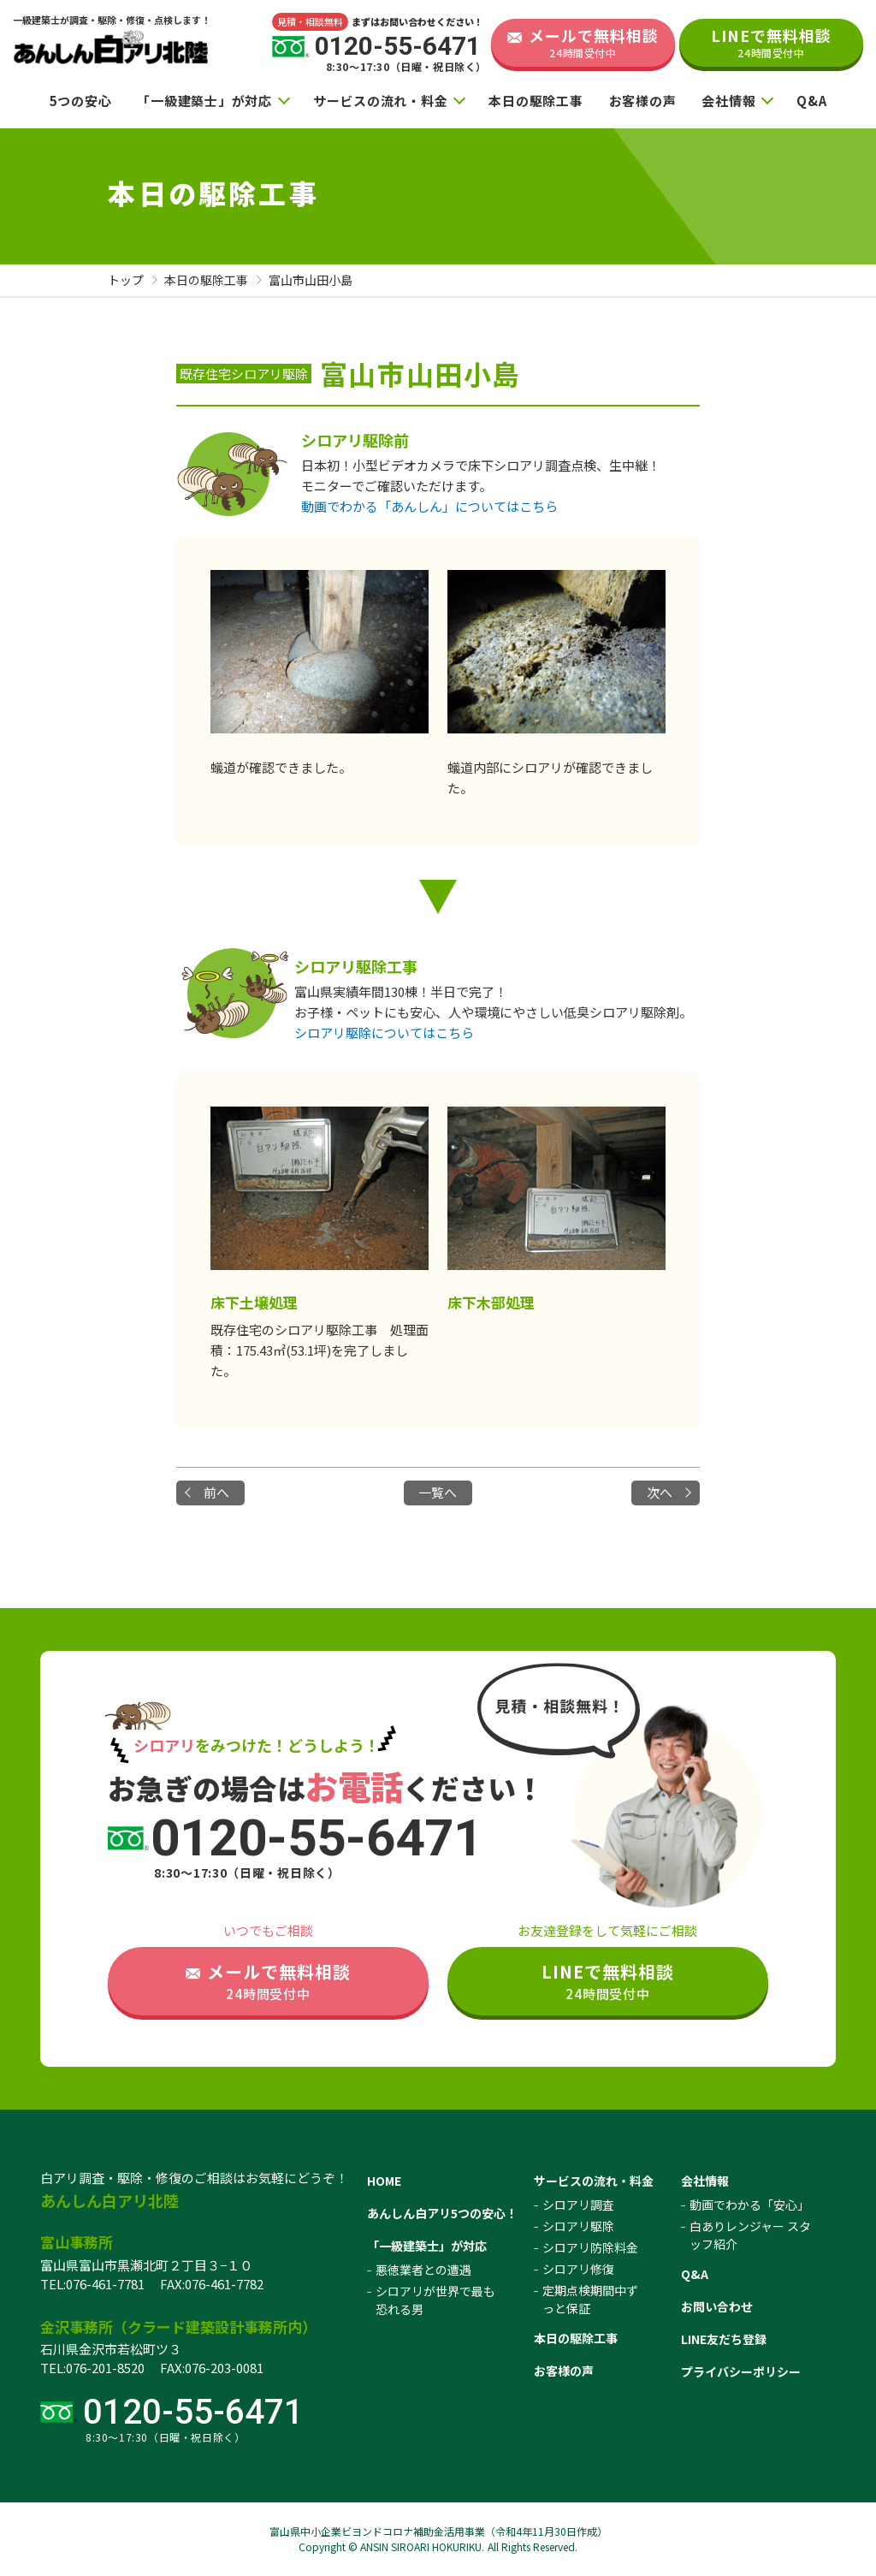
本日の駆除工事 (535, 101)
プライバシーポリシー (741, 2371)
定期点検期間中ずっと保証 (590, 2299)
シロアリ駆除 (578, 2226)
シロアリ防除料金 (590, 2247)
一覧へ (437, 1492)
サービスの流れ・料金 (380, 101)
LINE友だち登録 (723, 2338)
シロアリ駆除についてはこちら (384, 1033)
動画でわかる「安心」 (749, 2204)
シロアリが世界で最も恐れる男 (435, 2300)
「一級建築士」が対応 (204, 101)
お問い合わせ (717, 2306)
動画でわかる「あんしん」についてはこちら (429, 506)
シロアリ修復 (578, 2268)
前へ (216, 1492)
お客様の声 (643, 101)
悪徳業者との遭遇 (423, 2269)
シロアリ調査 (578, 2204)
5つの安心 (81, 101)
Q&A (811, 101)
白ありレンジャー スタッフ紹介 (750, 2235)
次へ (659, 1492)
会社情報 (728, 101)
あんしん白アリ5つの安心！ (442, 2213)
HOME (384, 2180)
